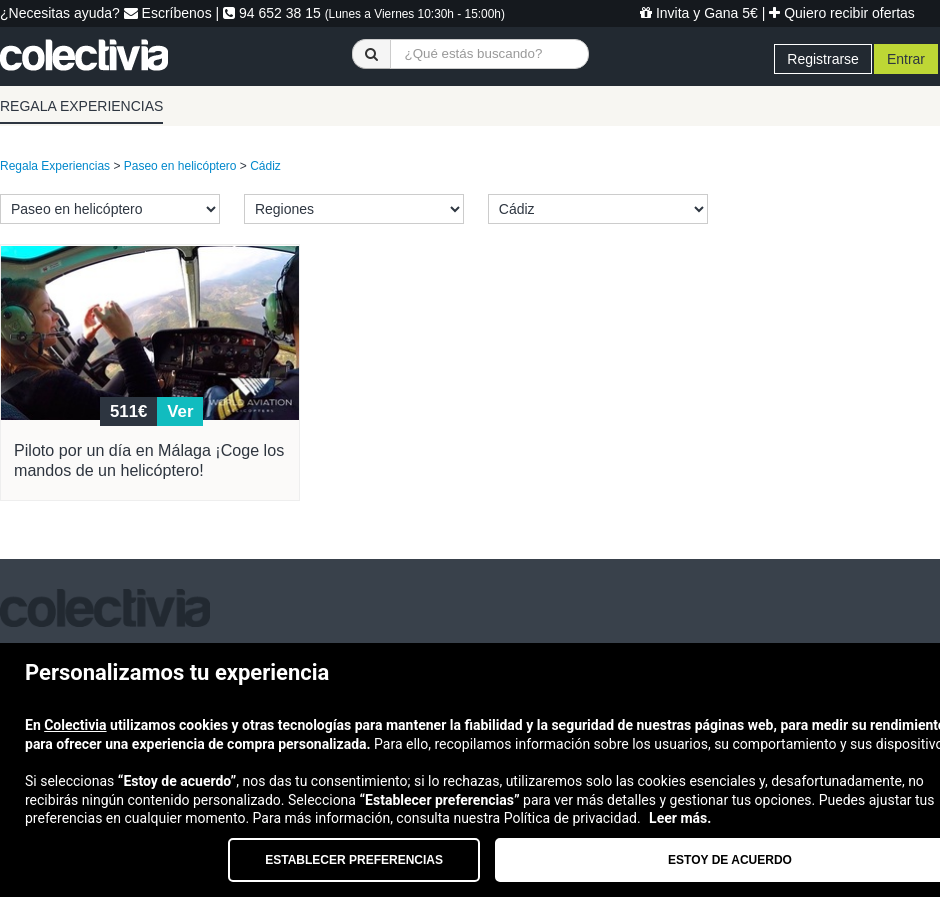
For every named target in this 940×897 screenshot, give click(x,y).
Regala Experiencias (55, 166)
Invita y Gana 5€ (699, 13)
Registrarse (823, 59)
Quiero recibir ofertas (842, 13)
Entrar (906, 59)
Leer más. (680, 818)
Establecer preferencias (354, 860)
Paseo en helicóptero (180, 166)
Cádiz (265, 166)
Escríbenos (168, 13)
